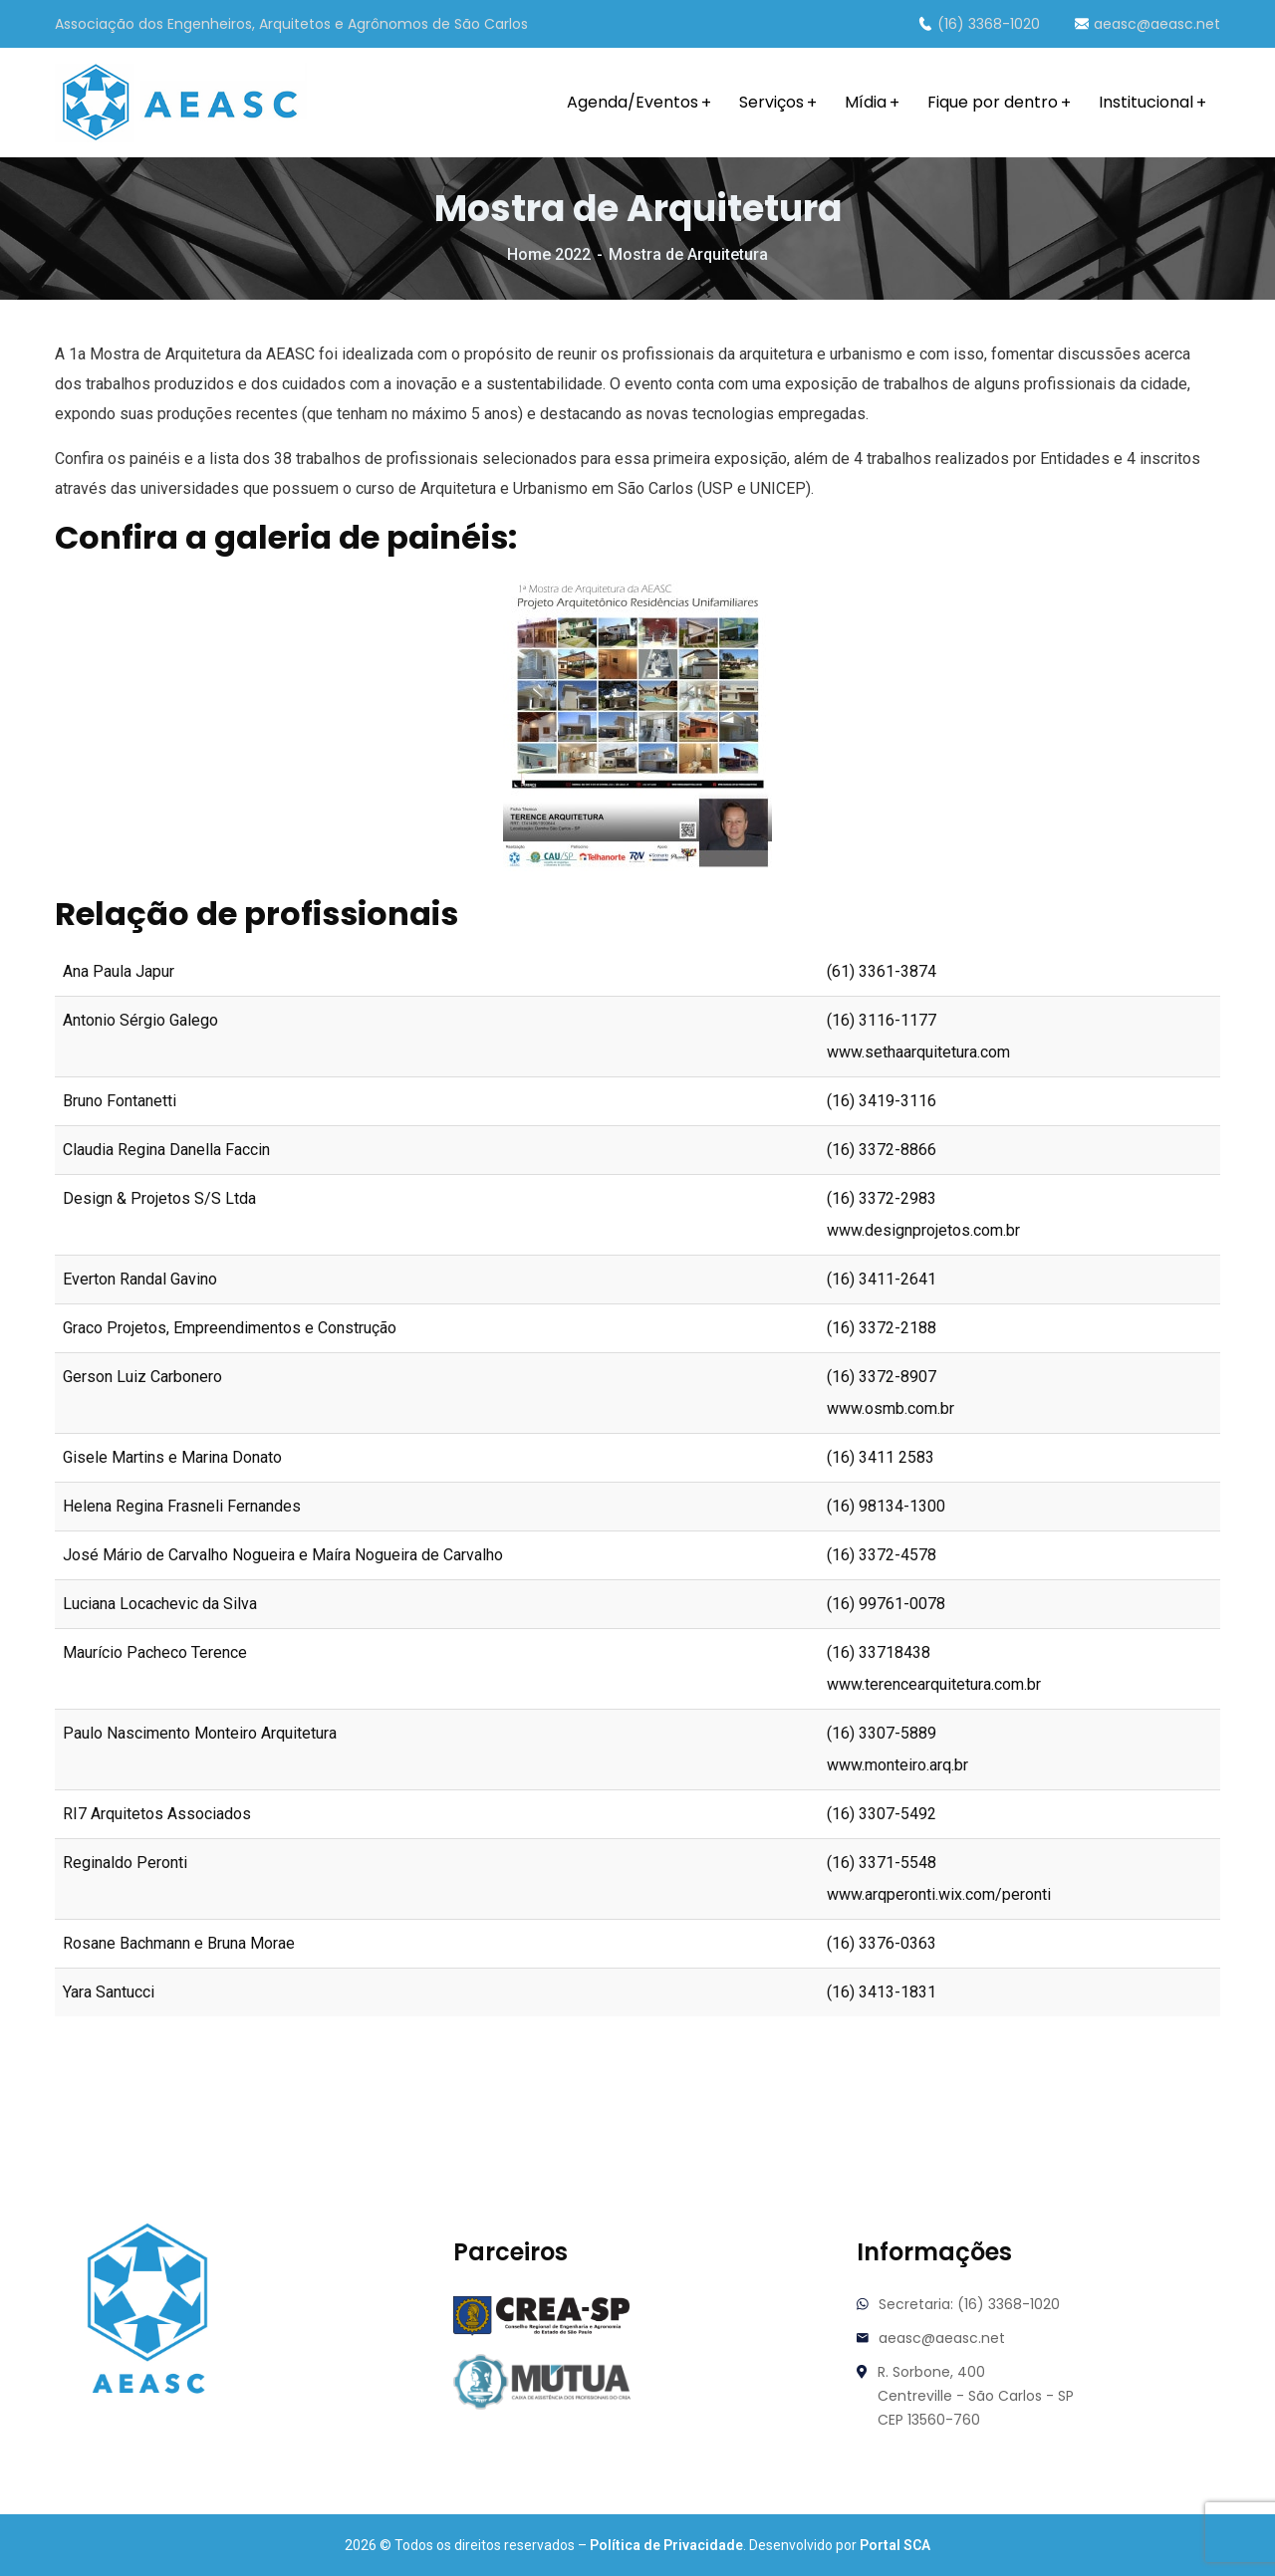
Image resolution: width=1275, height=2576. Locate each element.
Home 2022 (549, 254)
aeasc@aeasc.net (1147, 24)
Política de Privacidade (666, 2545)
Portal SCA (895, 2545)
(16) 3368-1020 (979, 24)
